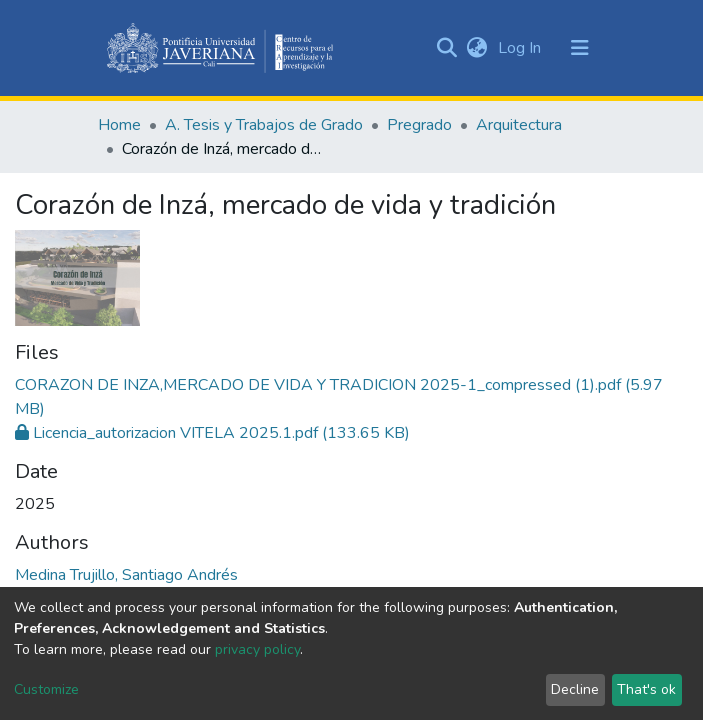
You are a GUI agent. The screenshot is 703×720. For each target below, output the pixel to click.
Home (119, 125)
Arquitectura (519, 125)
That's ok (646, 689)
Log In (521, 48)
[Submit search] (447, 48)
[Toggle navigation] (580, 48)
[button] (477, 48)
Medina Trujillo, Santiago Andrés (126, 575)
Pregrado (419, 125)
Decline (575, 689)
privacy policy (257, 649)
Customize (46, 689)
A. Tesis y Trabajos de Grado (264, 125)
